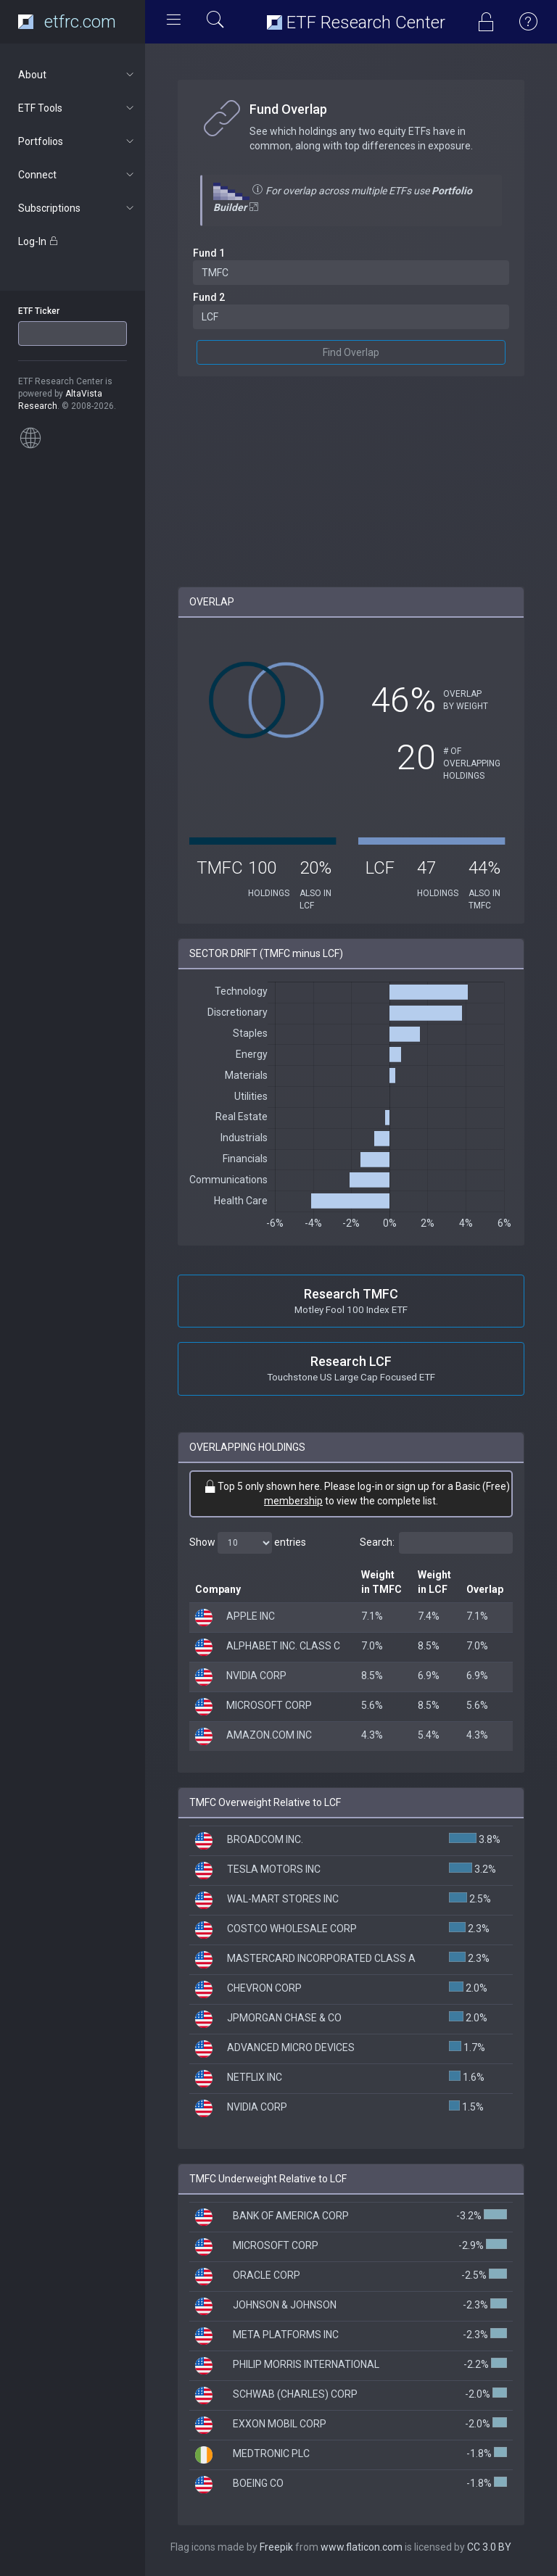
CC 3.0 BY (489, 2547)
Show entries (247, 1543)
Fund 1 (209, 253)
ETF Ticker (38, 311)
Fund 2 (209, 297)
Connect (77, 175)
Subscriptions (77, 208)
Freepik (276, 2547)
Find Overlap (351, 352)
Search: (436, 1543)
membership (293, 1501)
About (77, 74)
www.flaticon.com (362, 2547)
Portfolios (77, 141)
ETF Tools (77, 108)
